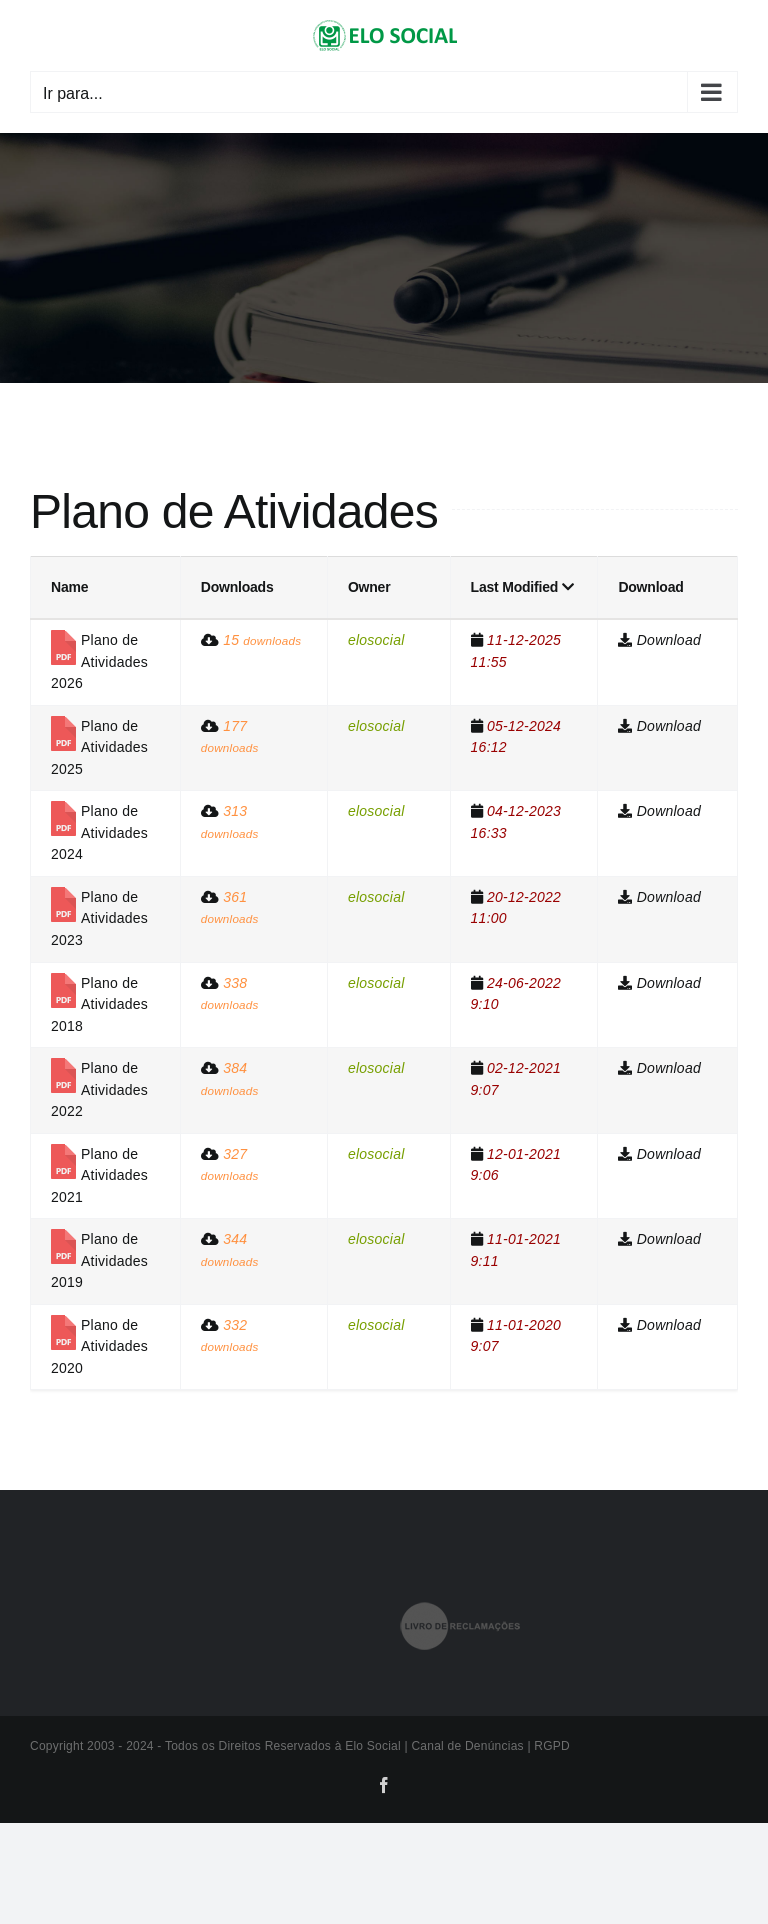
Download (669, 640)
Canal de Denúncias (469, 1746)
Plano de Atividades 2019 (99, 1260)
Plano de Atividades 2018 (99, 1004)
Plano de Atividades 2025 (99, 747)
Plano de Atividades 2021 (99, 1175)
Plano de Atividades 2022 (99, 1089)
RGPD (552, 1746)
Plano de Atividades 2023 (99, 918)
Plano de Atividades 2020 (99, 1346)
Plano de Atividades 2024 (99, 832)
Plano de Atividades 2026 (99, 661)
